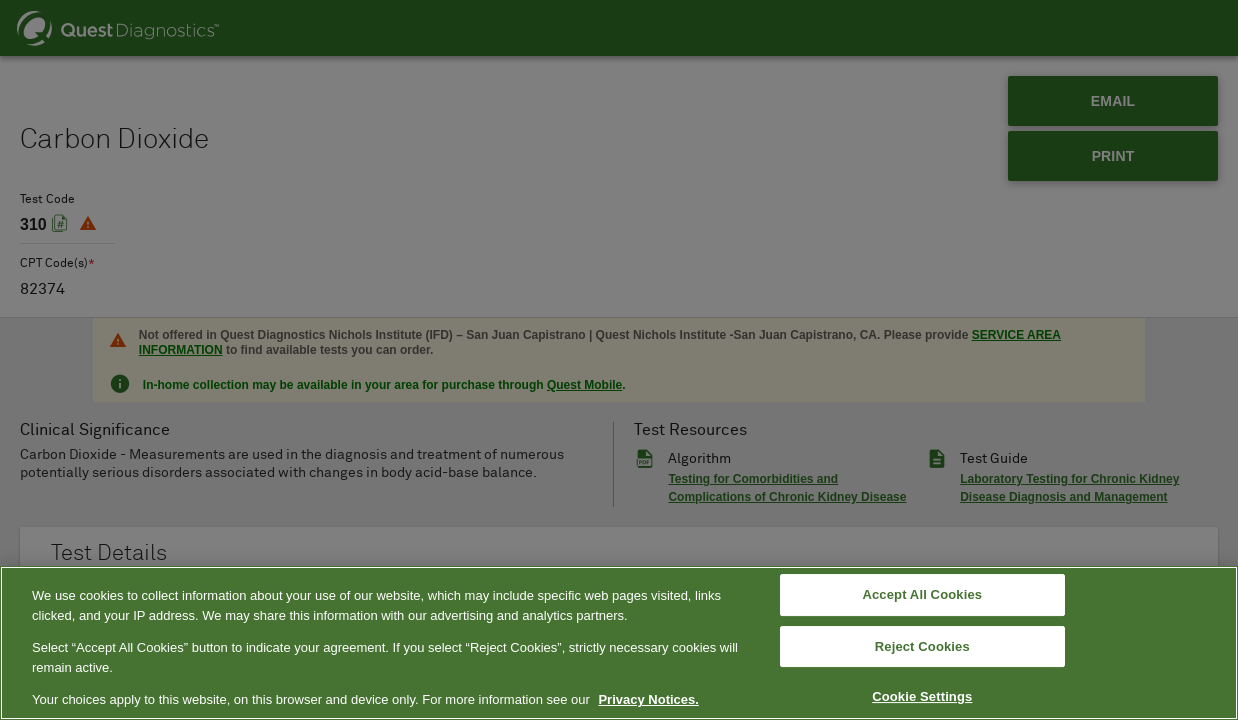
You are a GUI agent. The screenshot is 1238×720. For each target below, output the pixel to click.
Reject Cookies (922, 646)
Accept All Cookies (922, 594)
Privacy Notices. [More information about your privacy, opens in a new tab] (648, 699)
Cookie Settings (922, 697)
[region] (619, 643)
